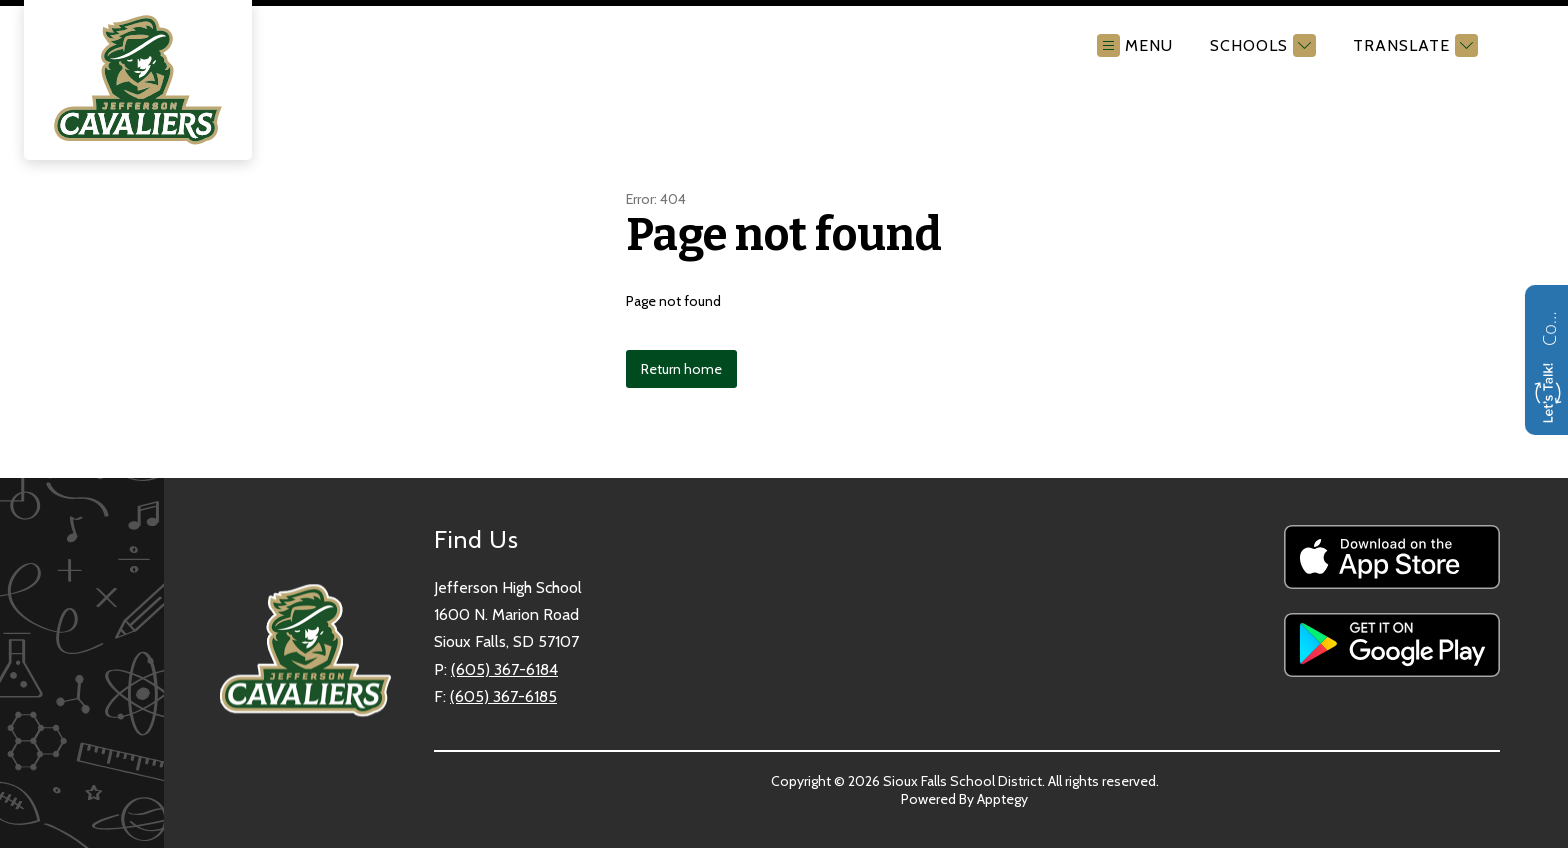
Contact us (1549, 326)
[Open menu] (1135, 45)
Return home (681, 369)
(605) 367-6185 (503, 696)
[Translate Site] (1413, 45)
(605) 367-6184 (504, 669)
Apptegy (1002, 799)
